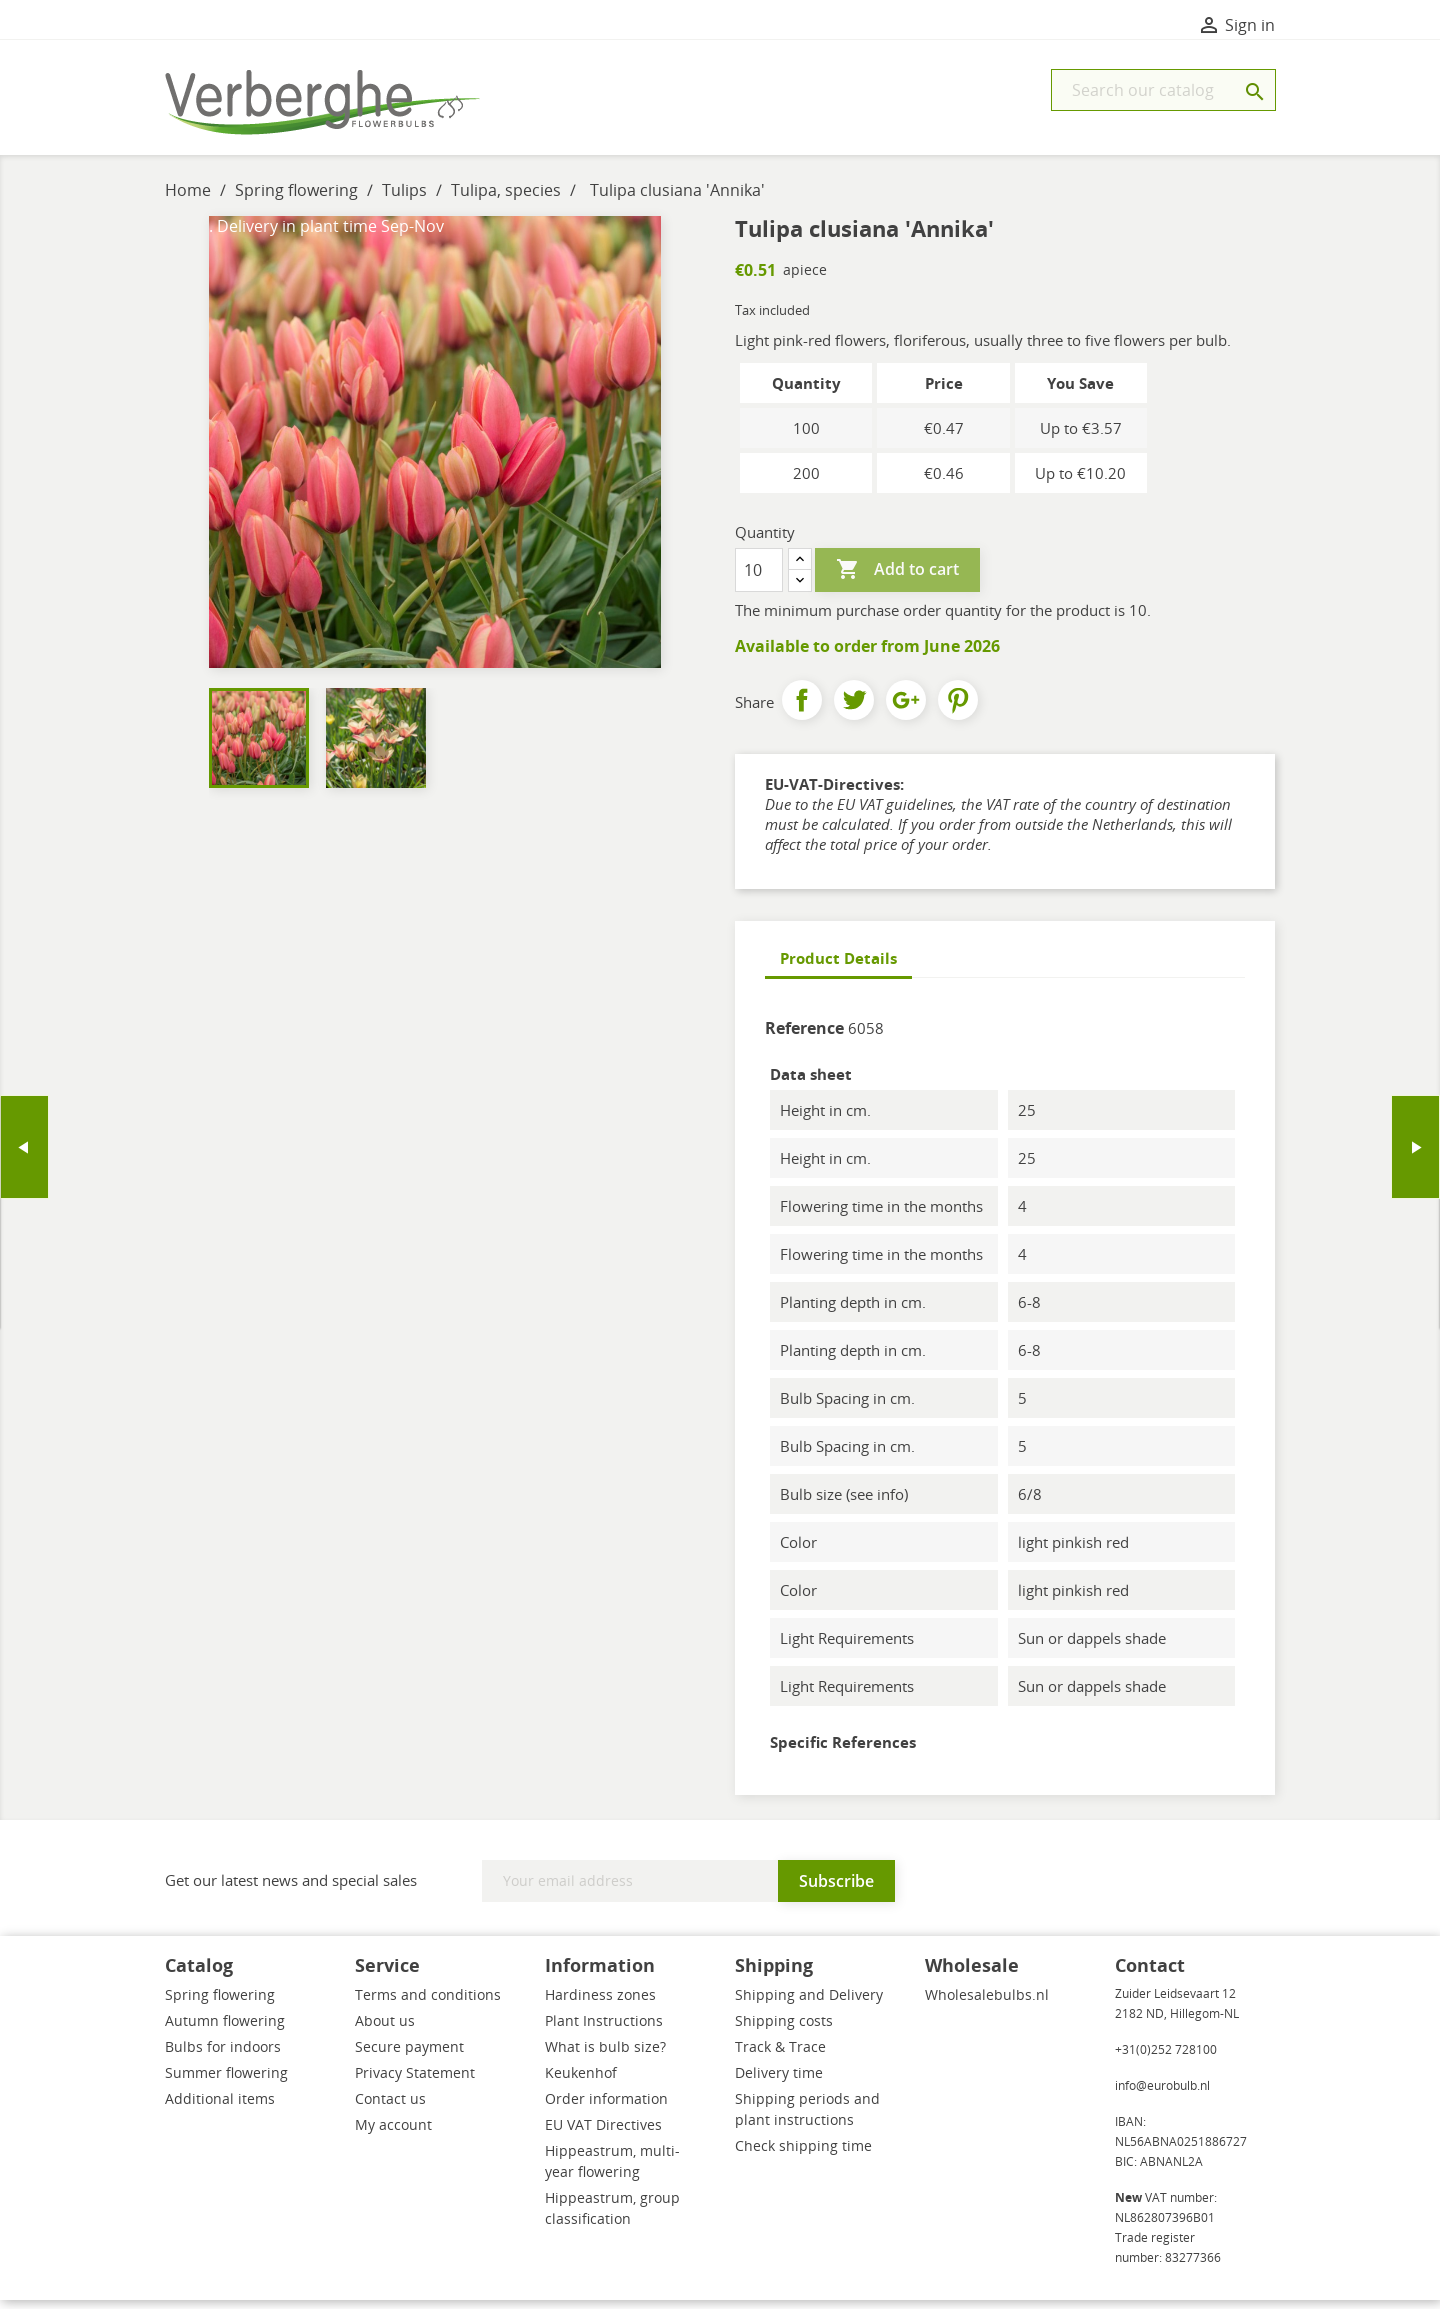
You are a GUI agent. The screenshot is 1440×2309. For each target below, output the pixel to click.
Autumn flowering (225, 2029)
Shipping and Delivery (809, 2003)
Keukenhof (581, 2081)
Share (802, 709)
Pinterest (958, 709)
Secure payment (409, 2055)
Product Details (838, 967)
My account (393, 2133)
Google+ (906, 709)
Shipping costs (784, 2029)
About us (385, 2029)
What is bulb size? (605, 2055)
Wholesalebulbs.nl (987, 2003)
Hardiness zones (600, 2003)
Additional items (220, 2107)
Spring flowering (220, 2003)
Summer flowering (226, 2081)
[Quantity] (759, 579)
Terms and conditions (428, 2003)
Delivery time (779, 2081)
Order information (606, 2107)
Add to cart (897, 579)
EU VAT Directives (603, 2133)
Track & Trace (780, 2055)
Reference (804, 1037)
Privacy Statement (415, 2081)
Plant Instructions (604, 2029)
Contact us (390, 2107)
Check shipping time (803, 2154)
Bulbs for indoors (223, 2055)
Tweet (854, 709)
